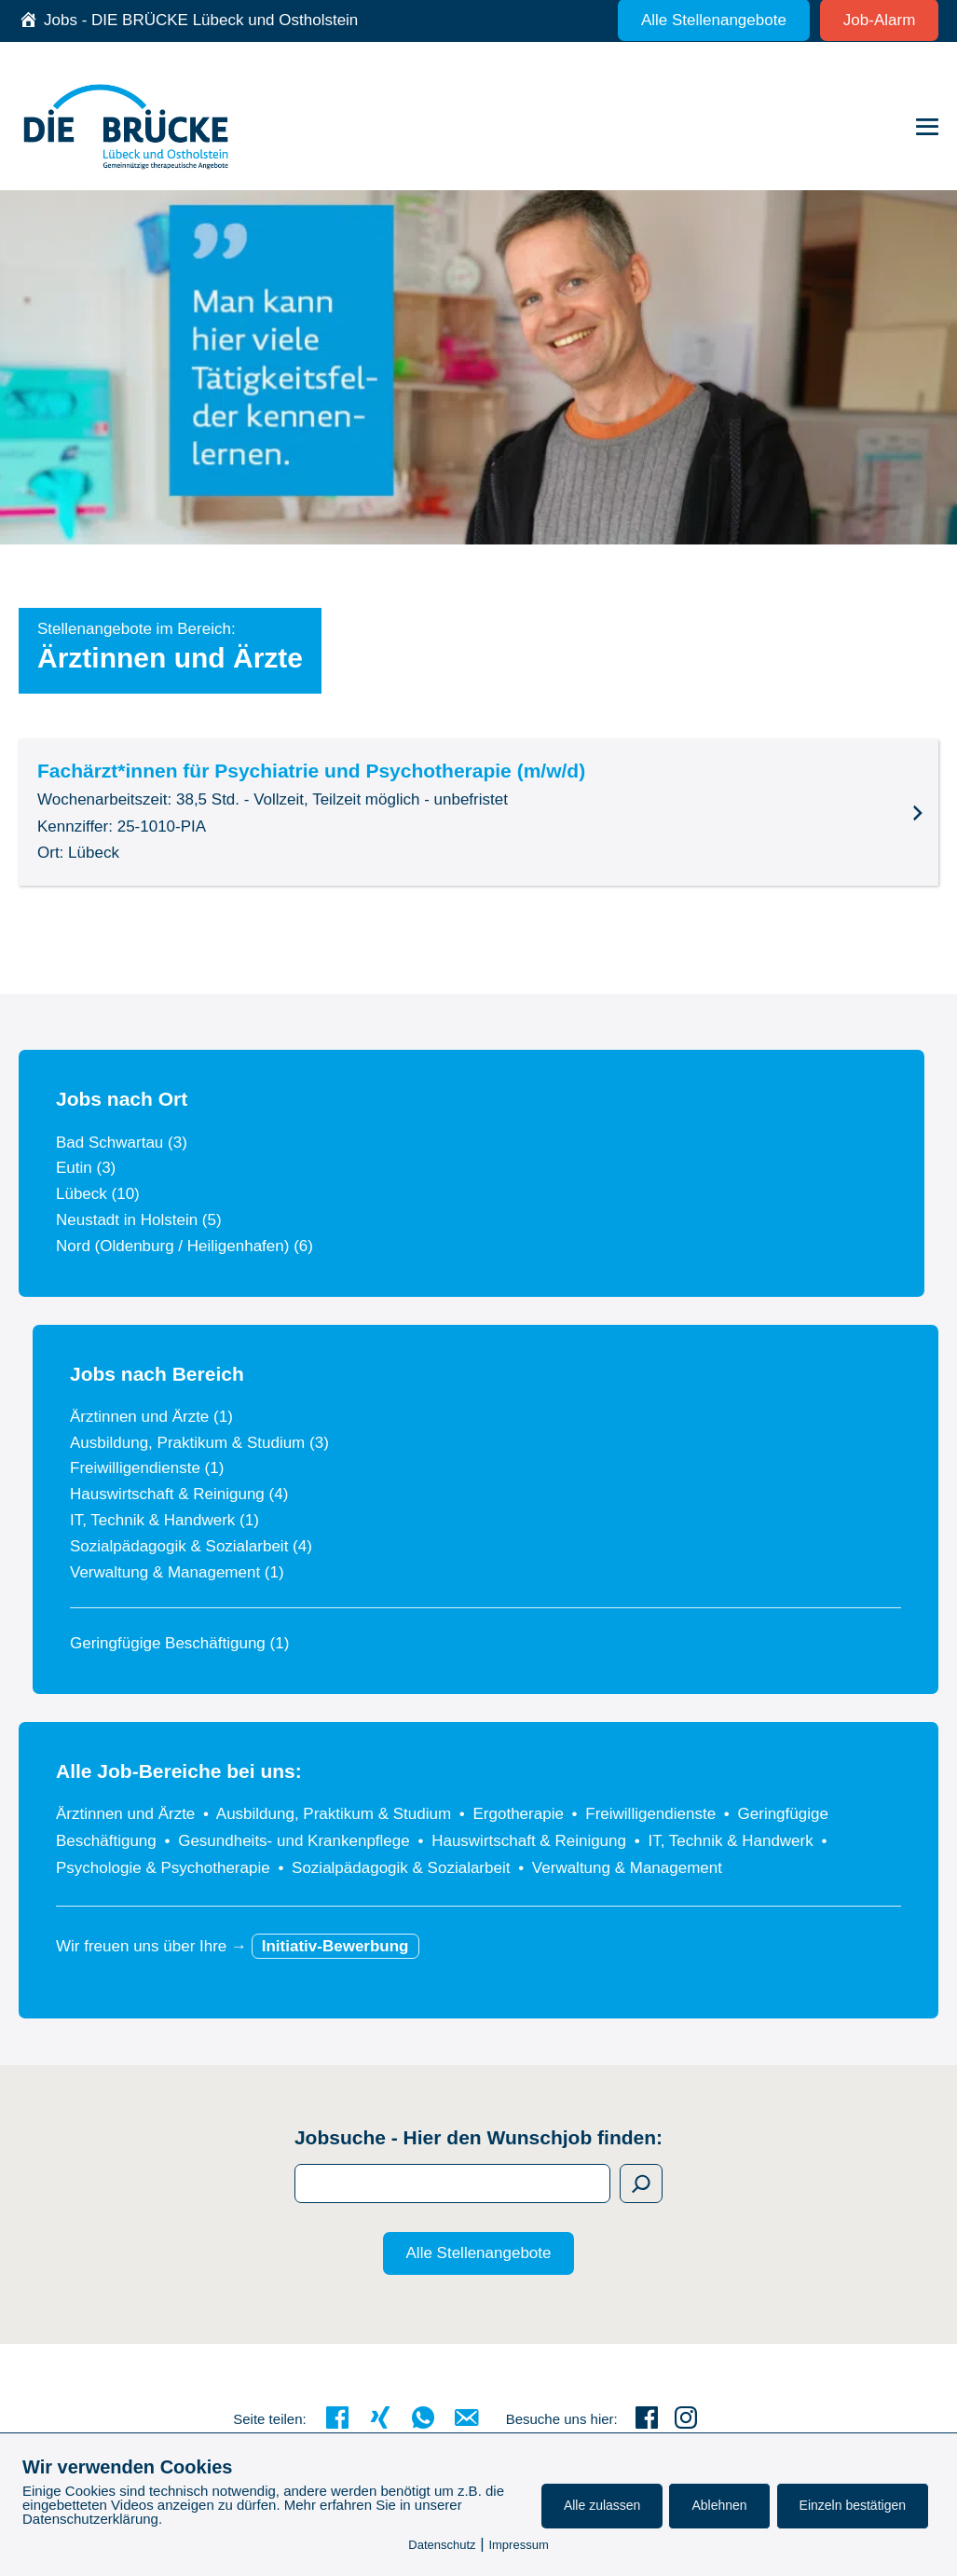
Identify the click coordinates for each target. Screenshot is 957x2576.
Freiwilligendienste (147, 1468)
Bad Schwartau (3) (121, 1142)
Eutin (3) (86, 1168)
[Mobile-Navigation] (927, 127)
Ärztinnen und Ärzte (151, 1417)
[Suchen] (641, 2183)
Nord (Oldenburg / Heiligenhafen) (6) (184, 1246)
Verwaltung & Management (177, 1572)
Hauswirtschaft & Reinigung (179, 1494)
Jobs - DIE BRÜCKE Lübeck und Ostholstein (201, 20)
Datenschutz (441, 2545)
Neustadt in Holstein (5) (139, 1220)
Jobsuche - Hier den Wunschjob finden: (478, 2137)
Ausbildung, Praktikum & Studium (199, 1443)
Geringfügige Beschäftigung (179, 1643)
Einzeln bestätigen (853, 2505)
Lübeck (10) (98, 1194)
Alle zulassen (602, 2505)
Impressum (518, 2545)
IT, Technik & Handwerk (164, 1520)
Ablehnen (718, 2505)
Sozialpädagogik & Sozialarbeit (191, 1546)
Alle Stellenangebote (479, 2253)
